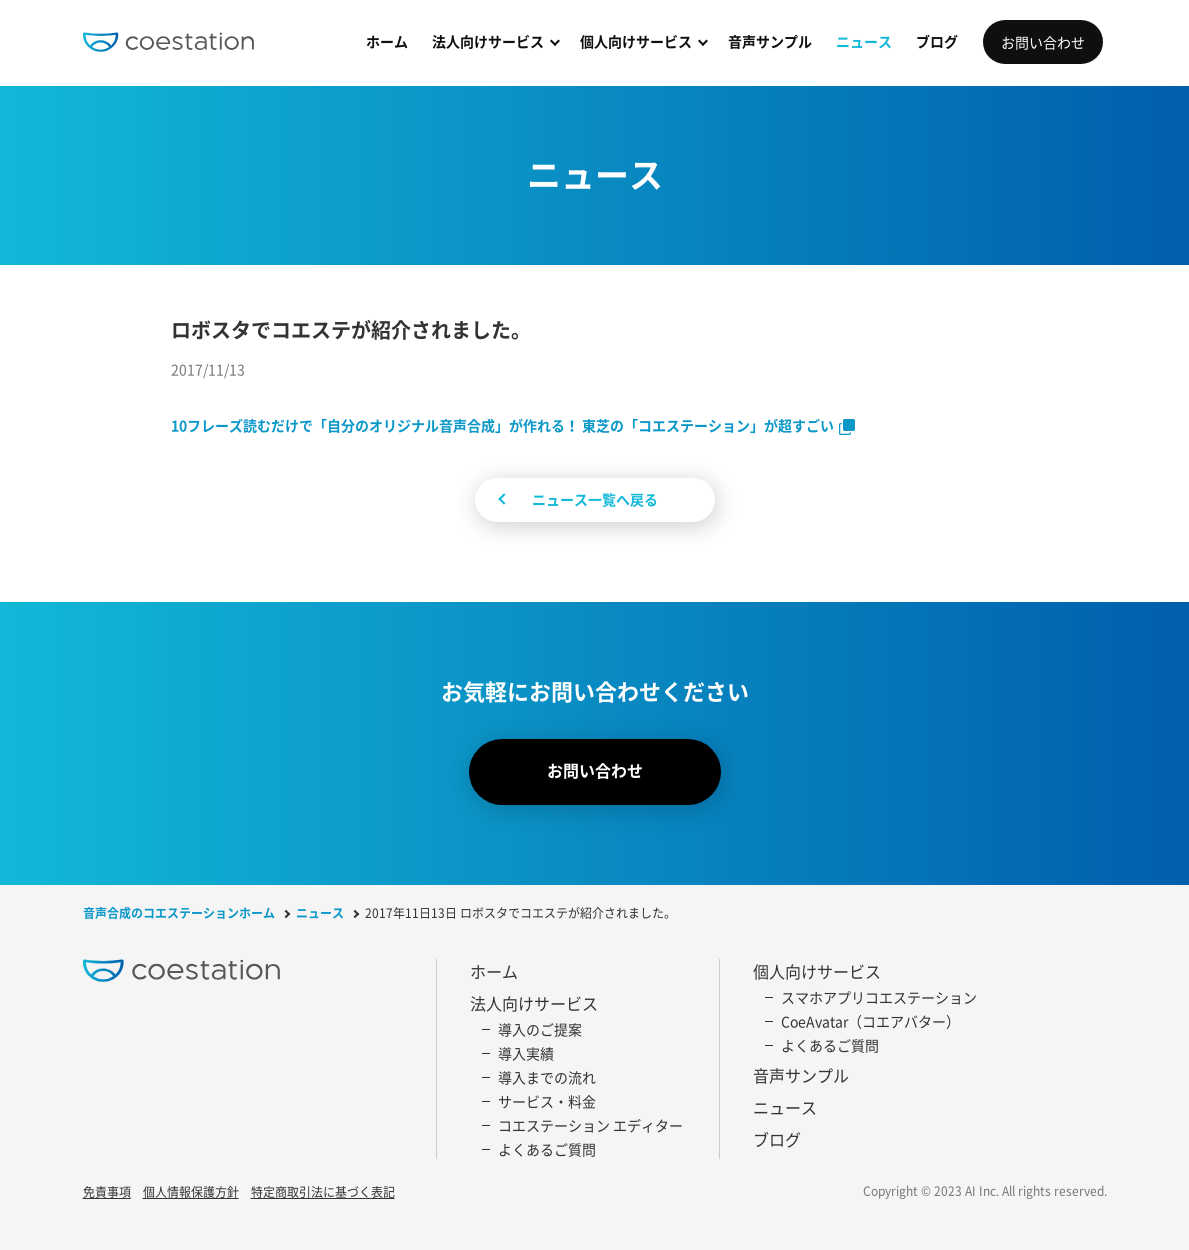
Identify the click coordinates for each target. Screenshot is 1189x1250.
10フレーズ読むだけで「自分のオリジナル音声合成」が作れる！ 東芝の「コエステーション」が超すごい (502, 425)
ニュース (864, 41)
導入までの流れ (547, 1077)
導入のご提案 (540, 1029)
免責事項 (107, 1193)
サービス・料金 (547, 1101)
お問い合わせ (1043, 42)
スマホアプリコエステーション (879, 997)
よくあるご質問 (547, 1149)
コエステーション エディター (590, 1125)
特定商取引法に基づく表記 (323, 1193)
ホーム (387, 41)
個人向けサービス (636, 41)
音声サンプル (770, 41)
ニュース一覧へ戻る (595, 499)
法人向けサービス (488, 41)
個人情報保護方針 (191, 1193)
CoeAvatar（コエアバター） (870, 1021)
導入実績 (526, 1053)
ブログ (937, 41)
